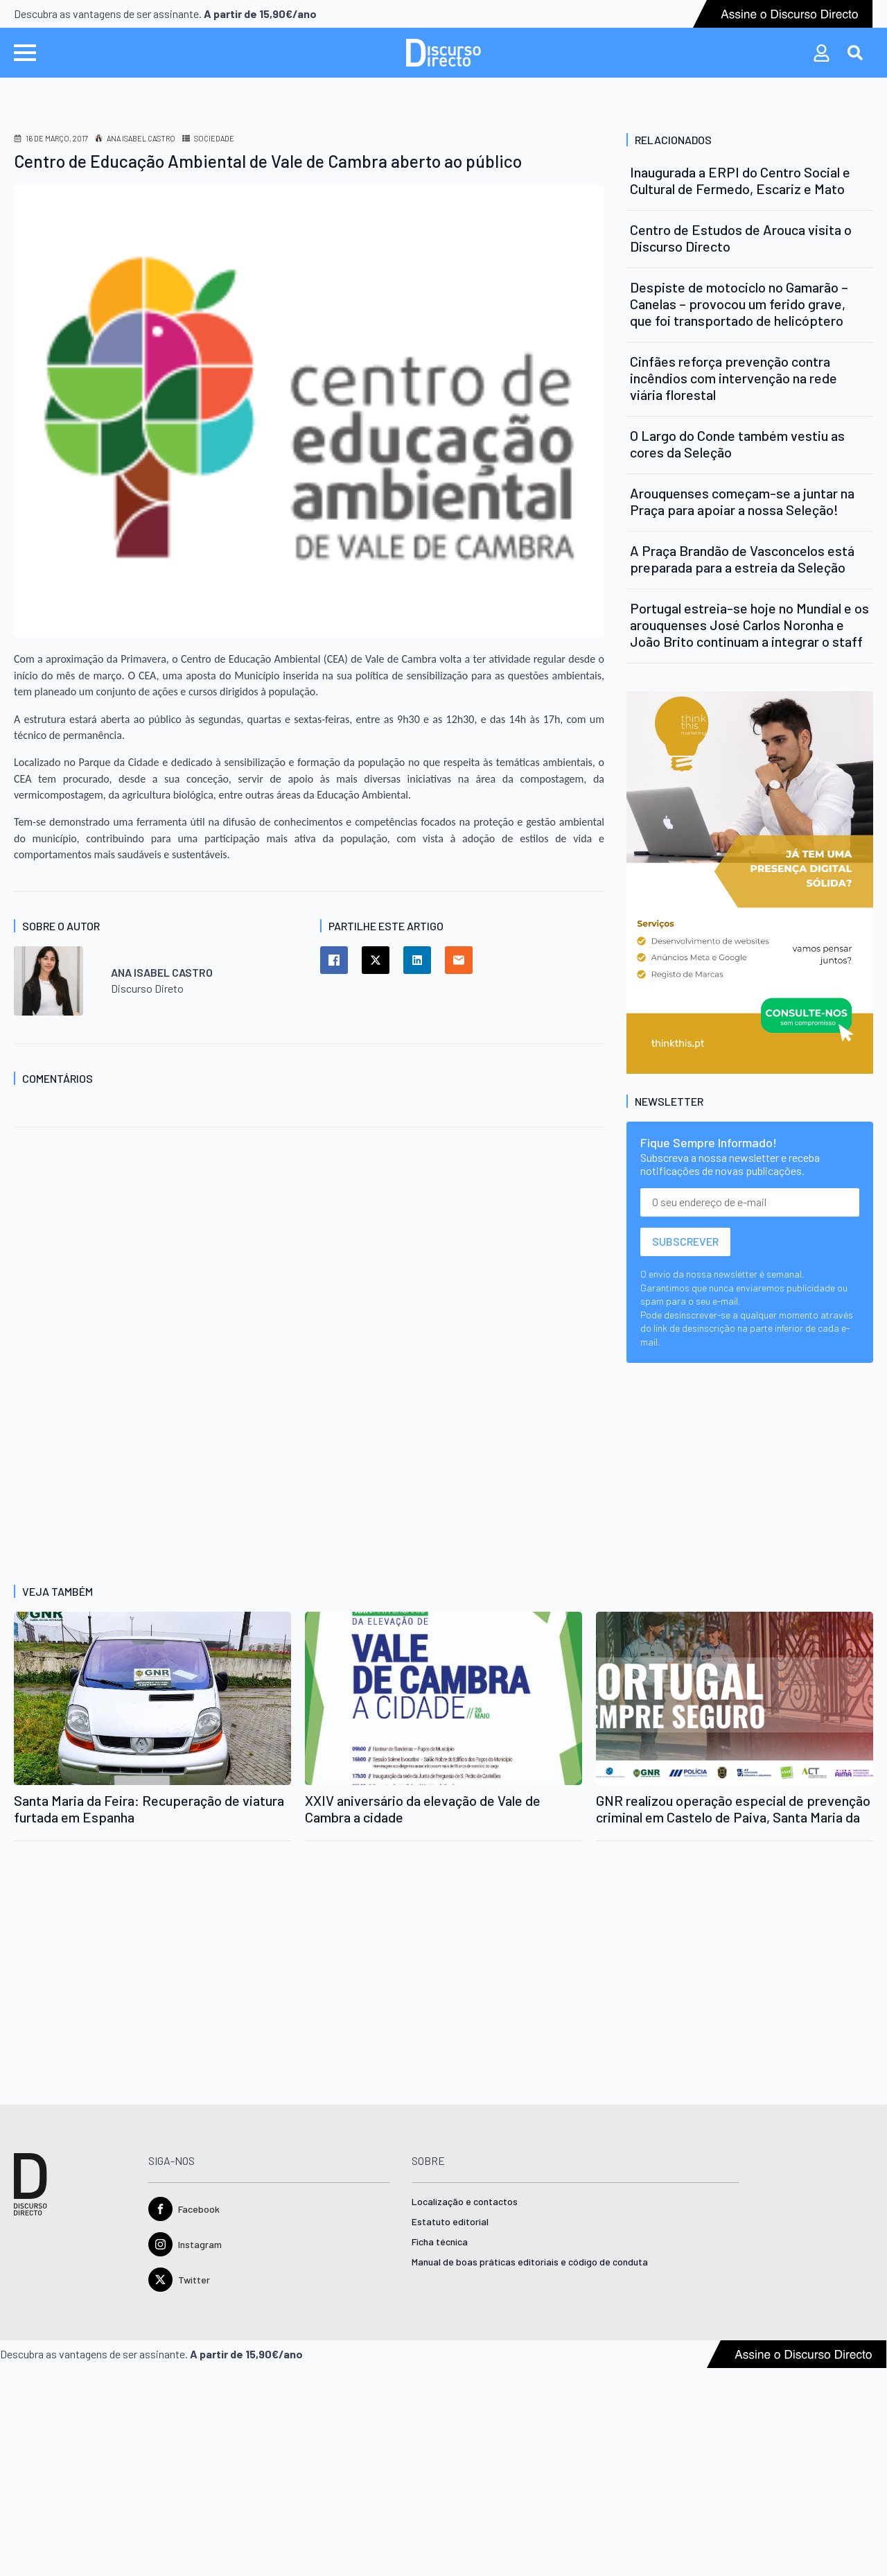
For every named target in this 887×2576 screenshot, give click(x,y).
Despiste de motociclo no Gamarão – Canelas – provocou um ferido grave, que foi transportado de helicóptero (739, 304)
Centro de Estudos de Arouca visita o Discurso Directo (741, 237)
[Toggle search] (855, 53)
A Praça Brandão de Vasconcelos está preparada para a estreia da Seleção (742, 558)
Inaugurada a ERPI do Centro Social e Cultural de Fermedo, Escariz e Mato (740, 180)
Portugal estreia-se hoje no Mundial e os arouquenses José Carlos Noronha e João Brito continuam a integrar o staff (749, 625)
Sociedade (214, 138)
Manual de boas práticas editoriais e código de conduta (530, 2262)
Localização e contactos (465, 2202)
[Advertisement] (309, 1266)
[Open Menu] (25, 53)
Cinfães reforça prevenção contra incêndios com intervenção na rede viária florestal (733, 378)
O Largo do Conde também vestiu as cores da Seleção (737, 443)
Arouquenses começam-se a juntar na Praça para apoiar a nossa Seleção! (742, 501)
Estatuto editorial (450, 2222)
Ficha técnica (440, 2242)
